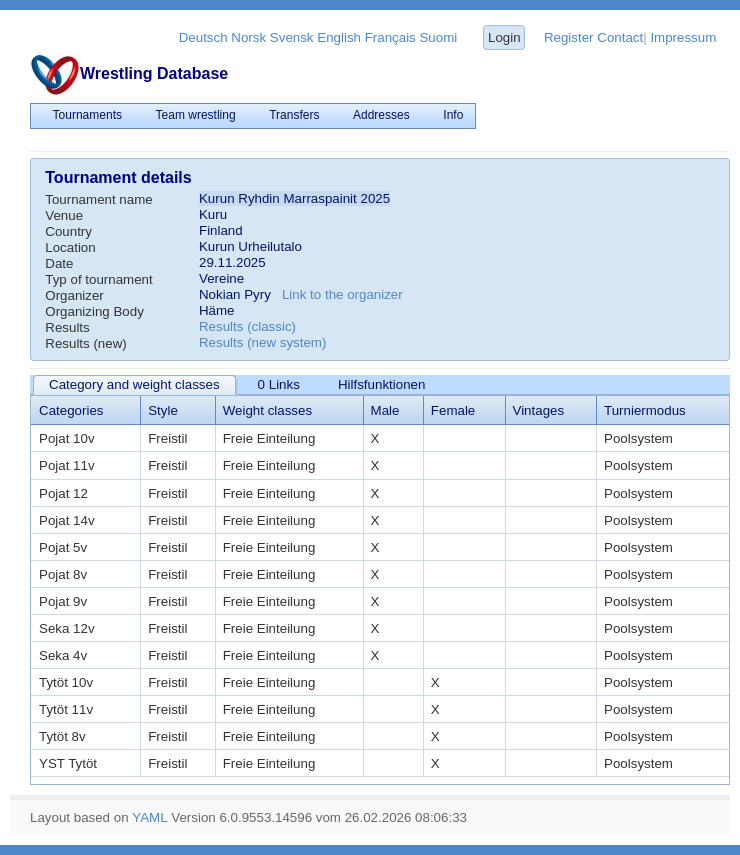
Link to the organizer (342, 294)
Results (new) (85, 343)
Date (59, 263)
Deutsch (203, 37)
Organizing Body (94, 311)
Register (569, 37)
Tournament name (98, 199)
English (339, 37)
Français (390, 37)
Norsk (248, 37)
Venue (64, 215)
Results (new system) (262, 342)
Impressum (683, 37)
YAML (149, 817)
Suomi (438, 37)
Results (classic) (247, 326)
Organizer (74, 295)
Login (504, 37)
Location (70, 247)
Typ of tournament (98, 279)
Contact (620, 37)
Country (68, 231)
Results (67, 327)
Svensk (292, 37)
